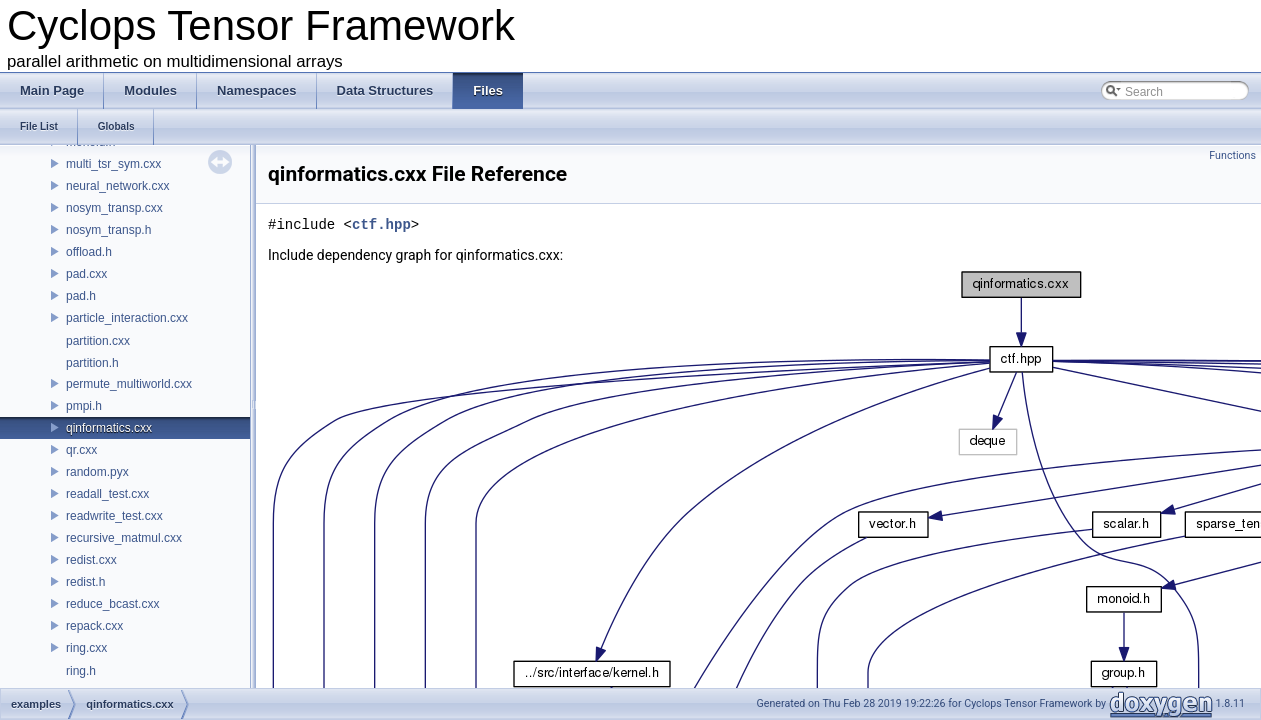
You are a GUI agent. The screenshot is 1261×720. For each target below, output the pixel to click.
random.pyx (97, 472)
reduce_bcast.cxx (112, 604)
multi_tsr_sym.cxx (113, 164)
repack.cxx (94, 626)
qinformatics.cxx (109, 428)
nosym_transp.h (108, 230)
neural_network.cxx (117, 186)
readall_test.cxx (107, 494)
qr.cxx (81, 450)
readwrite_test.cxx (114, 516)
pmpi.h (84, 406)
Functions (1232, 155)
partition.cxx (98, 341)
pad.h (81, 296)
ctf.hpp (381, 224)
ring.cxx (86, 648)
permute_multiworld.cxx (129, 384)
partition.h (92, 363)
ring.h (81, 671)
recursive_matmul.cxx (124, 538)
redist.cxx (91, 560)
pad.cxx (86, 274)
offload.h (89, 252)
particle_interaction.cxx (127, 318)
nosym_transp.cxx (114, 208)
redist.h (85, 582)
